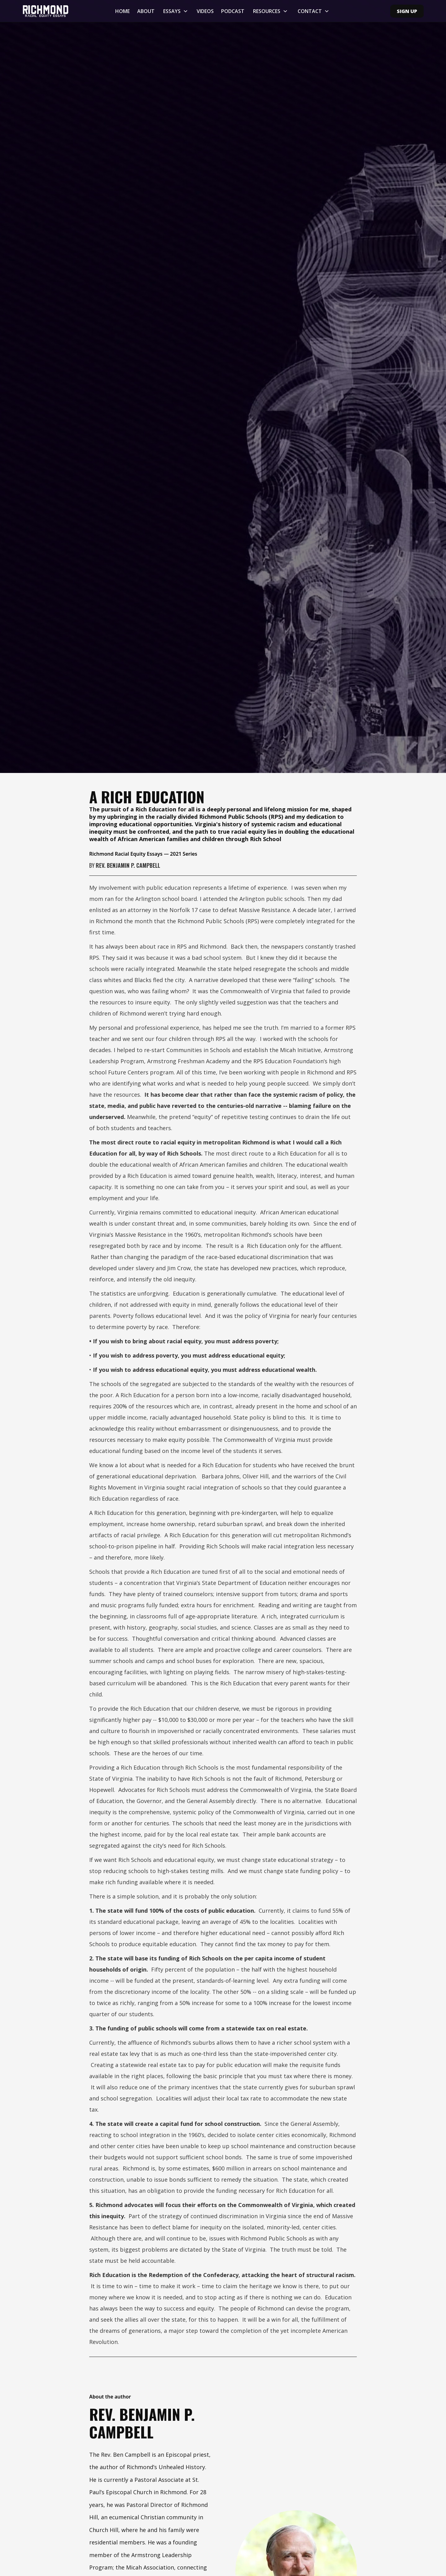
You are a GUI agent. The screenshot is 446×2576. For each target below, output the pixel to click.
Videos (205, 11)
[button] (175, 11)
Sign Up (407, 11)
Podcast (232, 11)
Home (122, 11)
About (146, 11)
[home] (55, 11)
